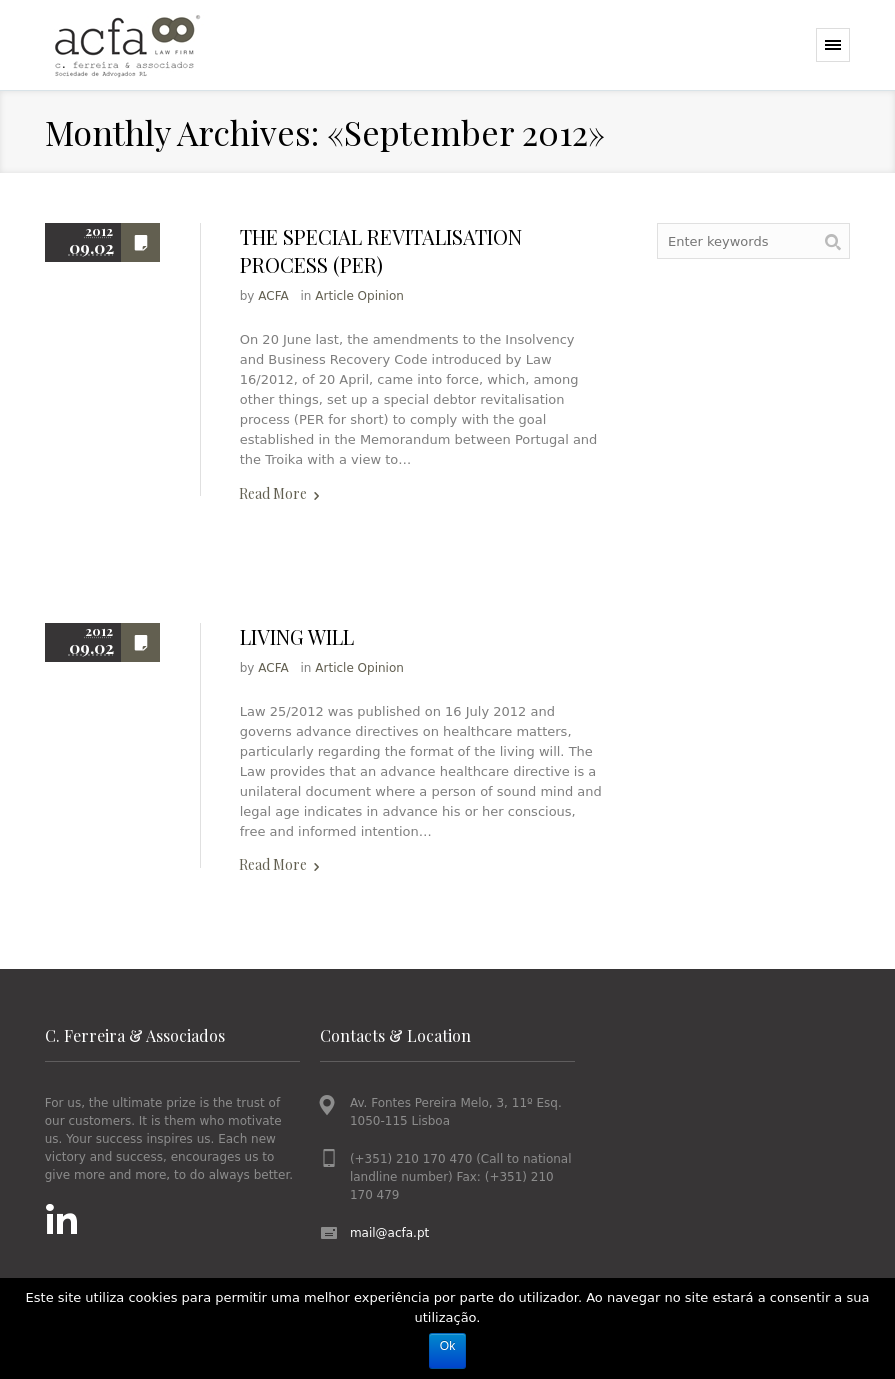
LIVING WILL (297, 636)
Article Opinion (359, 296)
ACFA (273, 296)
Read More (273, 493)
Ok (447, 1346)
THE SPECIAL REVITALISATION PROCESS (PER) (381, 250)
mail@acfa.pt (389, 1233)
